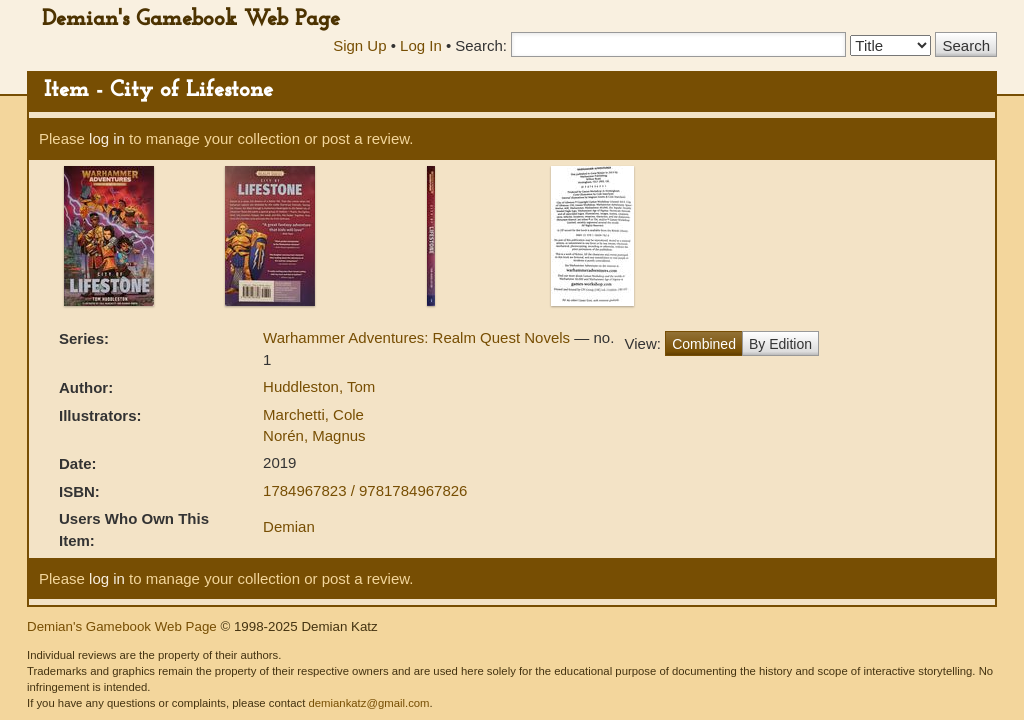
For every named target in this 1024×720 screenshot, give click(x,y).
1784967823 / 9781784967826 (365, 490)
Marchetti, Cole (313, 414)
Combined (704, 344)
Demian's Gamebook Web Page (191, 19)
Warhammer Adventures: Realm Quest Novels (418, 337)
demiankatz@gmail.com (368, 703)
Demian (289, 526)
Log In (421, 45)
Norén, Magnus (314, 435)
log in (107, 138)
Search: (481, 45)
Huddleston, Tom (319, 386)
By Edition (780, 344)
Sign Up (359, 45)
